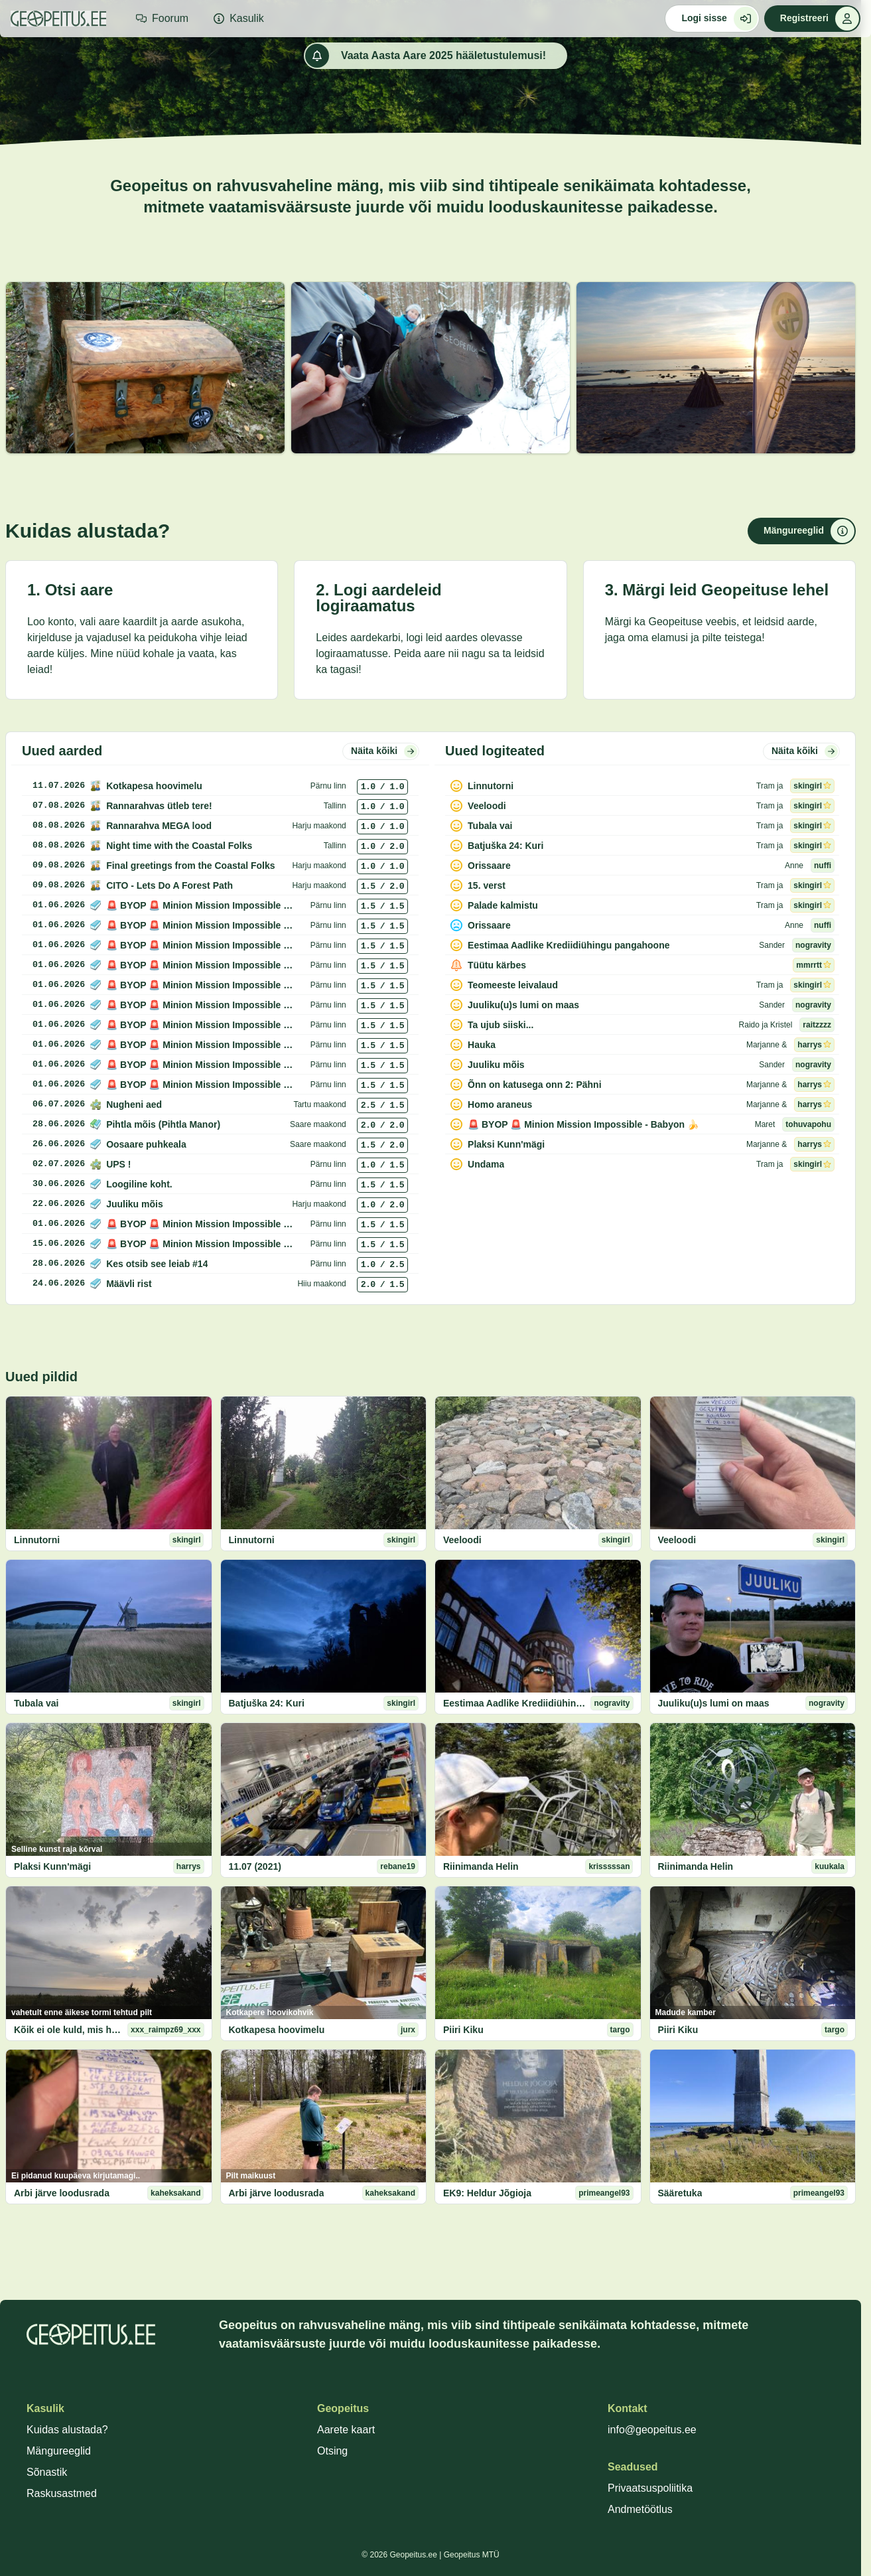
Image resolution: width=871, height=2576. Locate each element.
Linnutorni (37, 1540)
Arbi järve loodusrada (61, 2193)
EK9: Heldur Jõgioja (487, 2193)
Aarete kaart (346, 2429)
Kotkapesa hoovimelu (277, 2029)
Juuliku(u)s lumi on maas (714, 1703)
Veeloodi (462, 1540)
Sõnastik (47, 2472)
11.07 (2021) (255, 1866)
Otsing (332, 2451)
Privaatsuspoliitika (650, 2488)
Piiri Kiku (463, 2029)
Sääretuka (680, 2193)
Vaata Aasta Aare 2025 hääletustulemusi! (425, 56)
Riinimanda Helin (481, 1866)
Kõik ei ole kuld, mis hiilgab (68, 2029)
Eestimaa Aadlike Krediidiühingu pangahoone (514, 1703)
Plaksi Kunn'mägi (52, 1866)
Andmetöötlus (640, 2509)
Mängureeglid (59, 2451)
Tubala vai (36, 1703)
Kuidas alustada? (67, 2429)
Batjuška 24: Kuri (266, 1703)
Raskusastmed (62, 2493)
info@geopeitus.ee (652, 2429)
